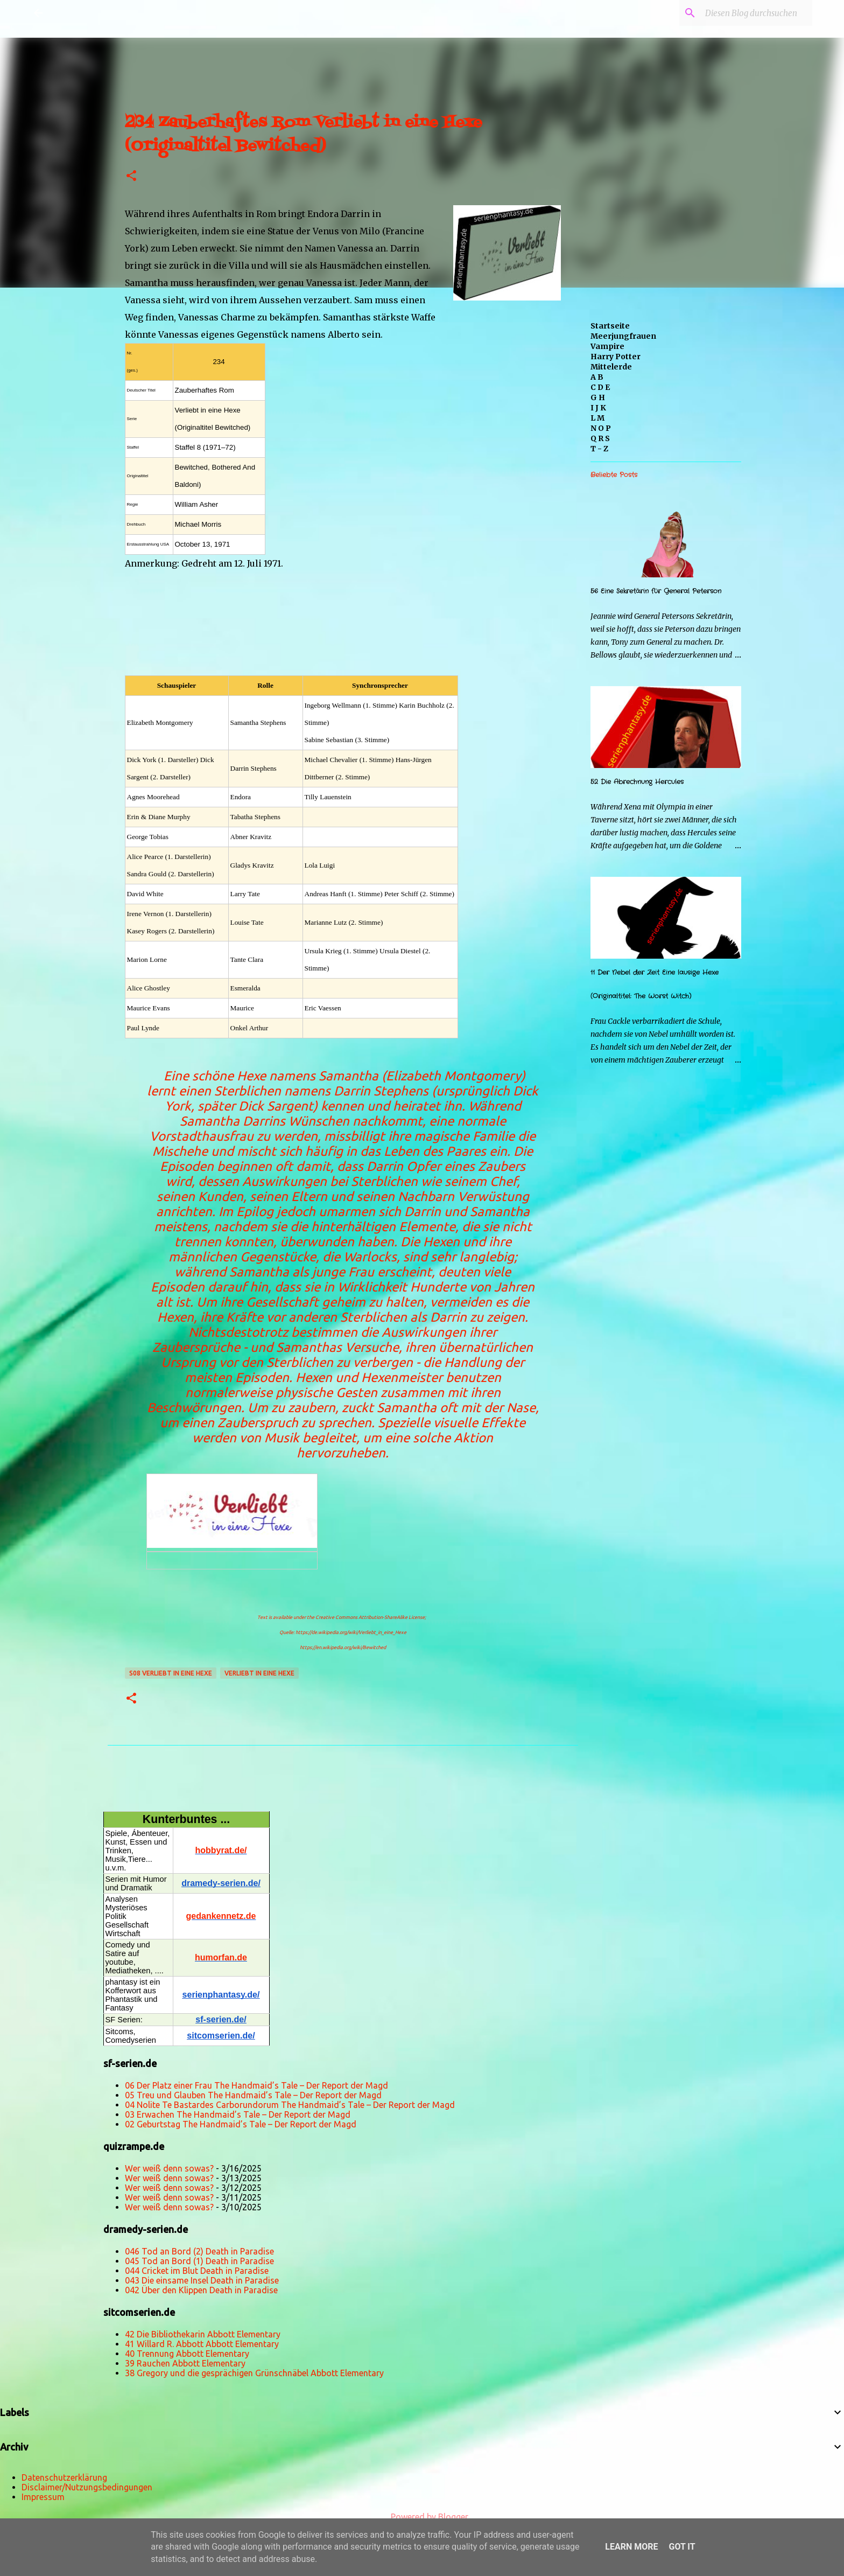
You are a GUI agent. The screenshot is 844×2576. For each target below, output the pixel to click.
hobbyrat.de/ (221, 1850)
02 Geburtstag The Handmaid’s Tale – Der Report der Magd (240, 2124)
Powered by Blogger (422, 2517)
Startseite (610, 326)
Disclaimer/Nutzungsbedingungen (87, 2487)
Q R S (600, 438)
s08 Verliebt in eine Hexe (170, 1673)
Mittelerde (611, 367)
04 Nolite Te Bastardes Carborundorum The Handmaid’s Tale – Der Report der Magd (290, 2105)
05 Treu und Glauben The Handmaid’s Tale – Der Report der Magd (253, 2095)
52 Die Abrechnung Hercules (637, 781)
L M (597, 418)
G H (597, 397)
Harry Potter (615, 356)
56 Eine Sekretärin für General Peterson (655, 591)
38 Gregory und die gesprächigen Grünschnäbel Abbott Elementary (254, 2373)
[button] (131, 176)
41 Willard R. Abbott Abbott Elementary (202, 2344)
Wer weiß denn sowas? (169, 2168)
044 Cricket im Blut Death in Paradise (197, 2270)
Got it (682, 2547)
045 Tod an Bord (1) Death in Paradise (199, 2261)
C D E (600, 387)
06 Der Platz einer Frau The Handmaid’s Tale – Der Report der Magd (256, 2085)
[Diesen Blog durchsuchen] (755, 13)
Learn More (631, 2547)
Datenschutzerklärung (64, 2477)
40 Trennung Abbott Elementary (187, 2353)
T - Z (599, 448)
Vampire (607, 346)
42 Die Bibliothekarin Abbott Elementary (202, 2334)
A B (596, 377)
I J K (598, 408)
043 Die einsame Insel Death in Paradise (202, 2280)
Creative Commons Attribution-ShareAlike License (370, 1617)
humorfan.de (221, 1957)
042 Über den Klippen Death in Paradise (201, 2290)
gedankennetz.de (221, 1916)
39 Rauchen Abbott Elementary (185, 2363)
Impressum (43, 2497)
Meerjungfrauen (623, 336)
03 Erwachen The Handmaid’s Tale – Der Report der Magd (237, 2114)
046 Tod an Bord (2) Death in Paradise (199, 2251)
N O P (600, 428)
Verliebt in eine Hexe (259, 1673)
